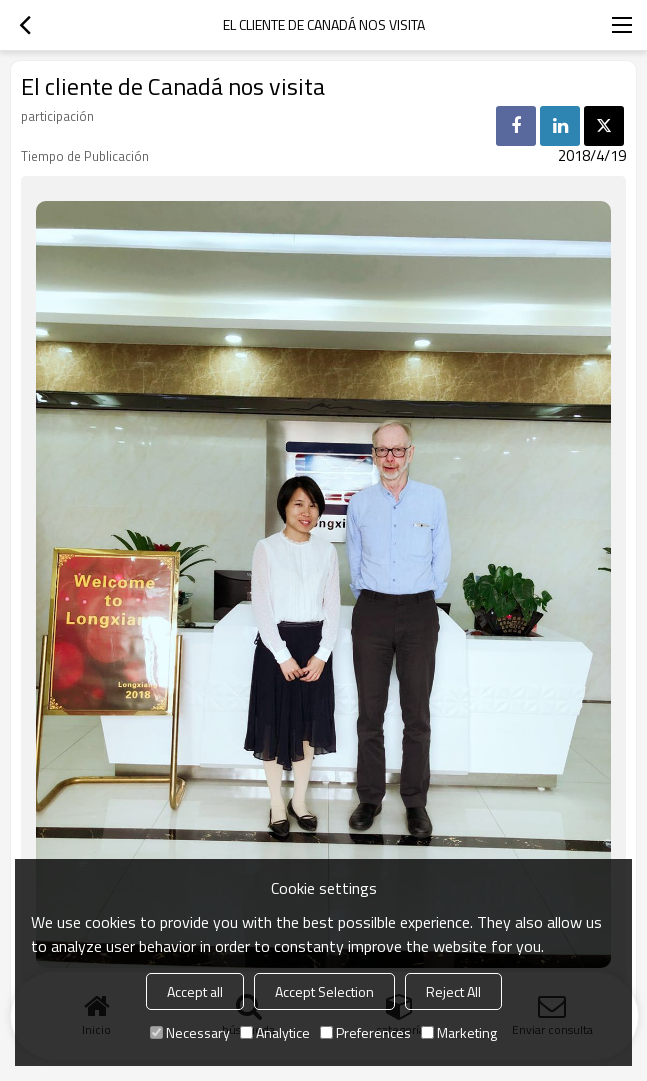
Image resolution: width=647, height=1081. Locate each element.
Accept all (195, 991)
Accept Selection (324, 991)
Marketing (459, 1032)
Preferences (365, 1032)
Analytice (275, 1032)
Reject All (453, 991)
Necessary (190, 1032)
